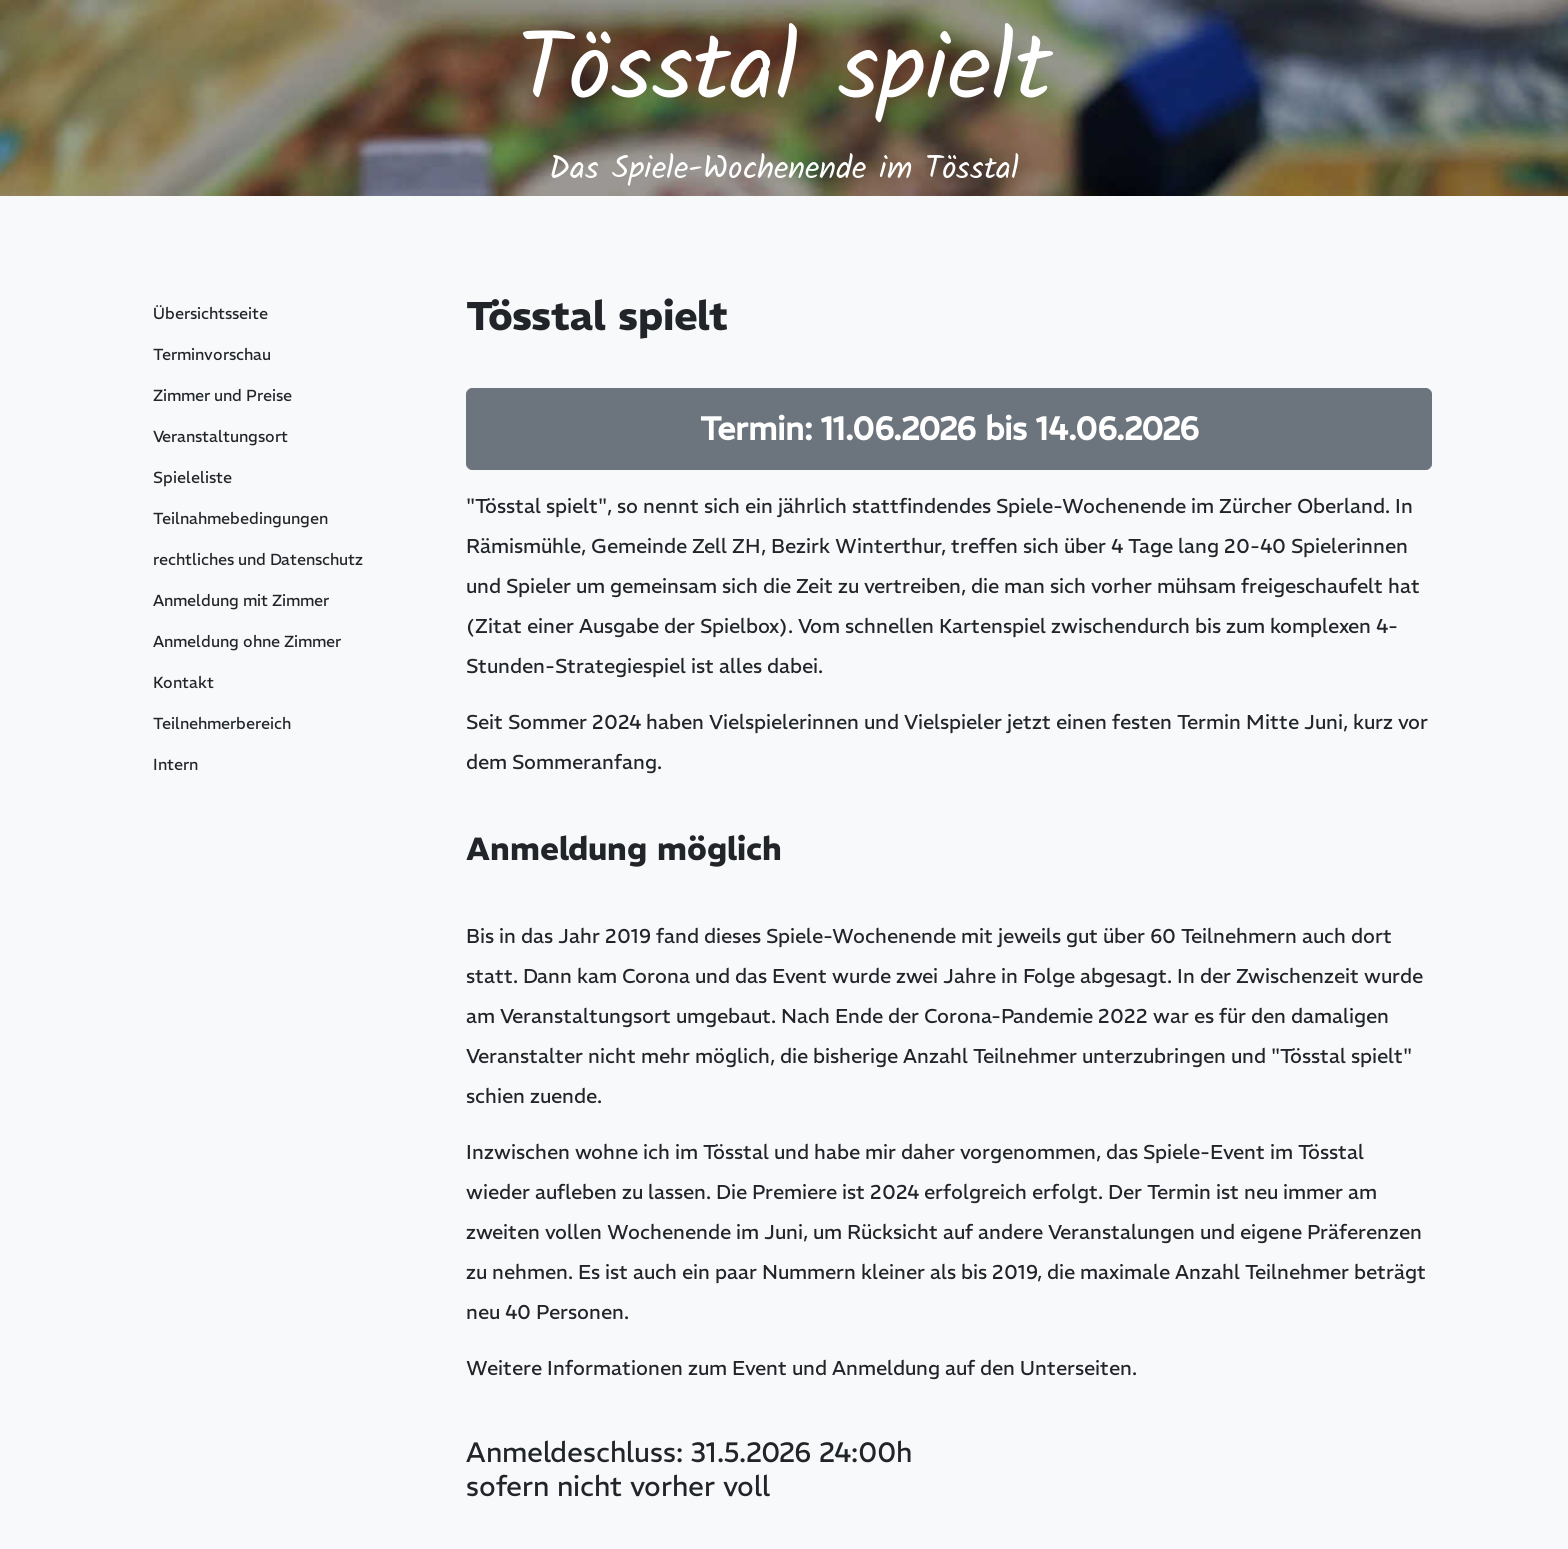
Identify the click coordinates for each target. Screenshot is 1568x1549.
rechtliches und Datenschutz (258, 559)
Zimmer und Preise (222, 395)
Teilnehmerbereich (222, 723)
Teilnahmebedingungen (240, 518)
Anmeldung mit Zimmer (241, 600)
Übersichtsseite (210, 313)
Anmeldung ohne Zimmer (247, 641)
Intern (175, 764)
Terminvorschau (212, 354)
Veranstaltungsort (220, 436)
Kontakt (183, 682)
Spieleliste (192, 477)
